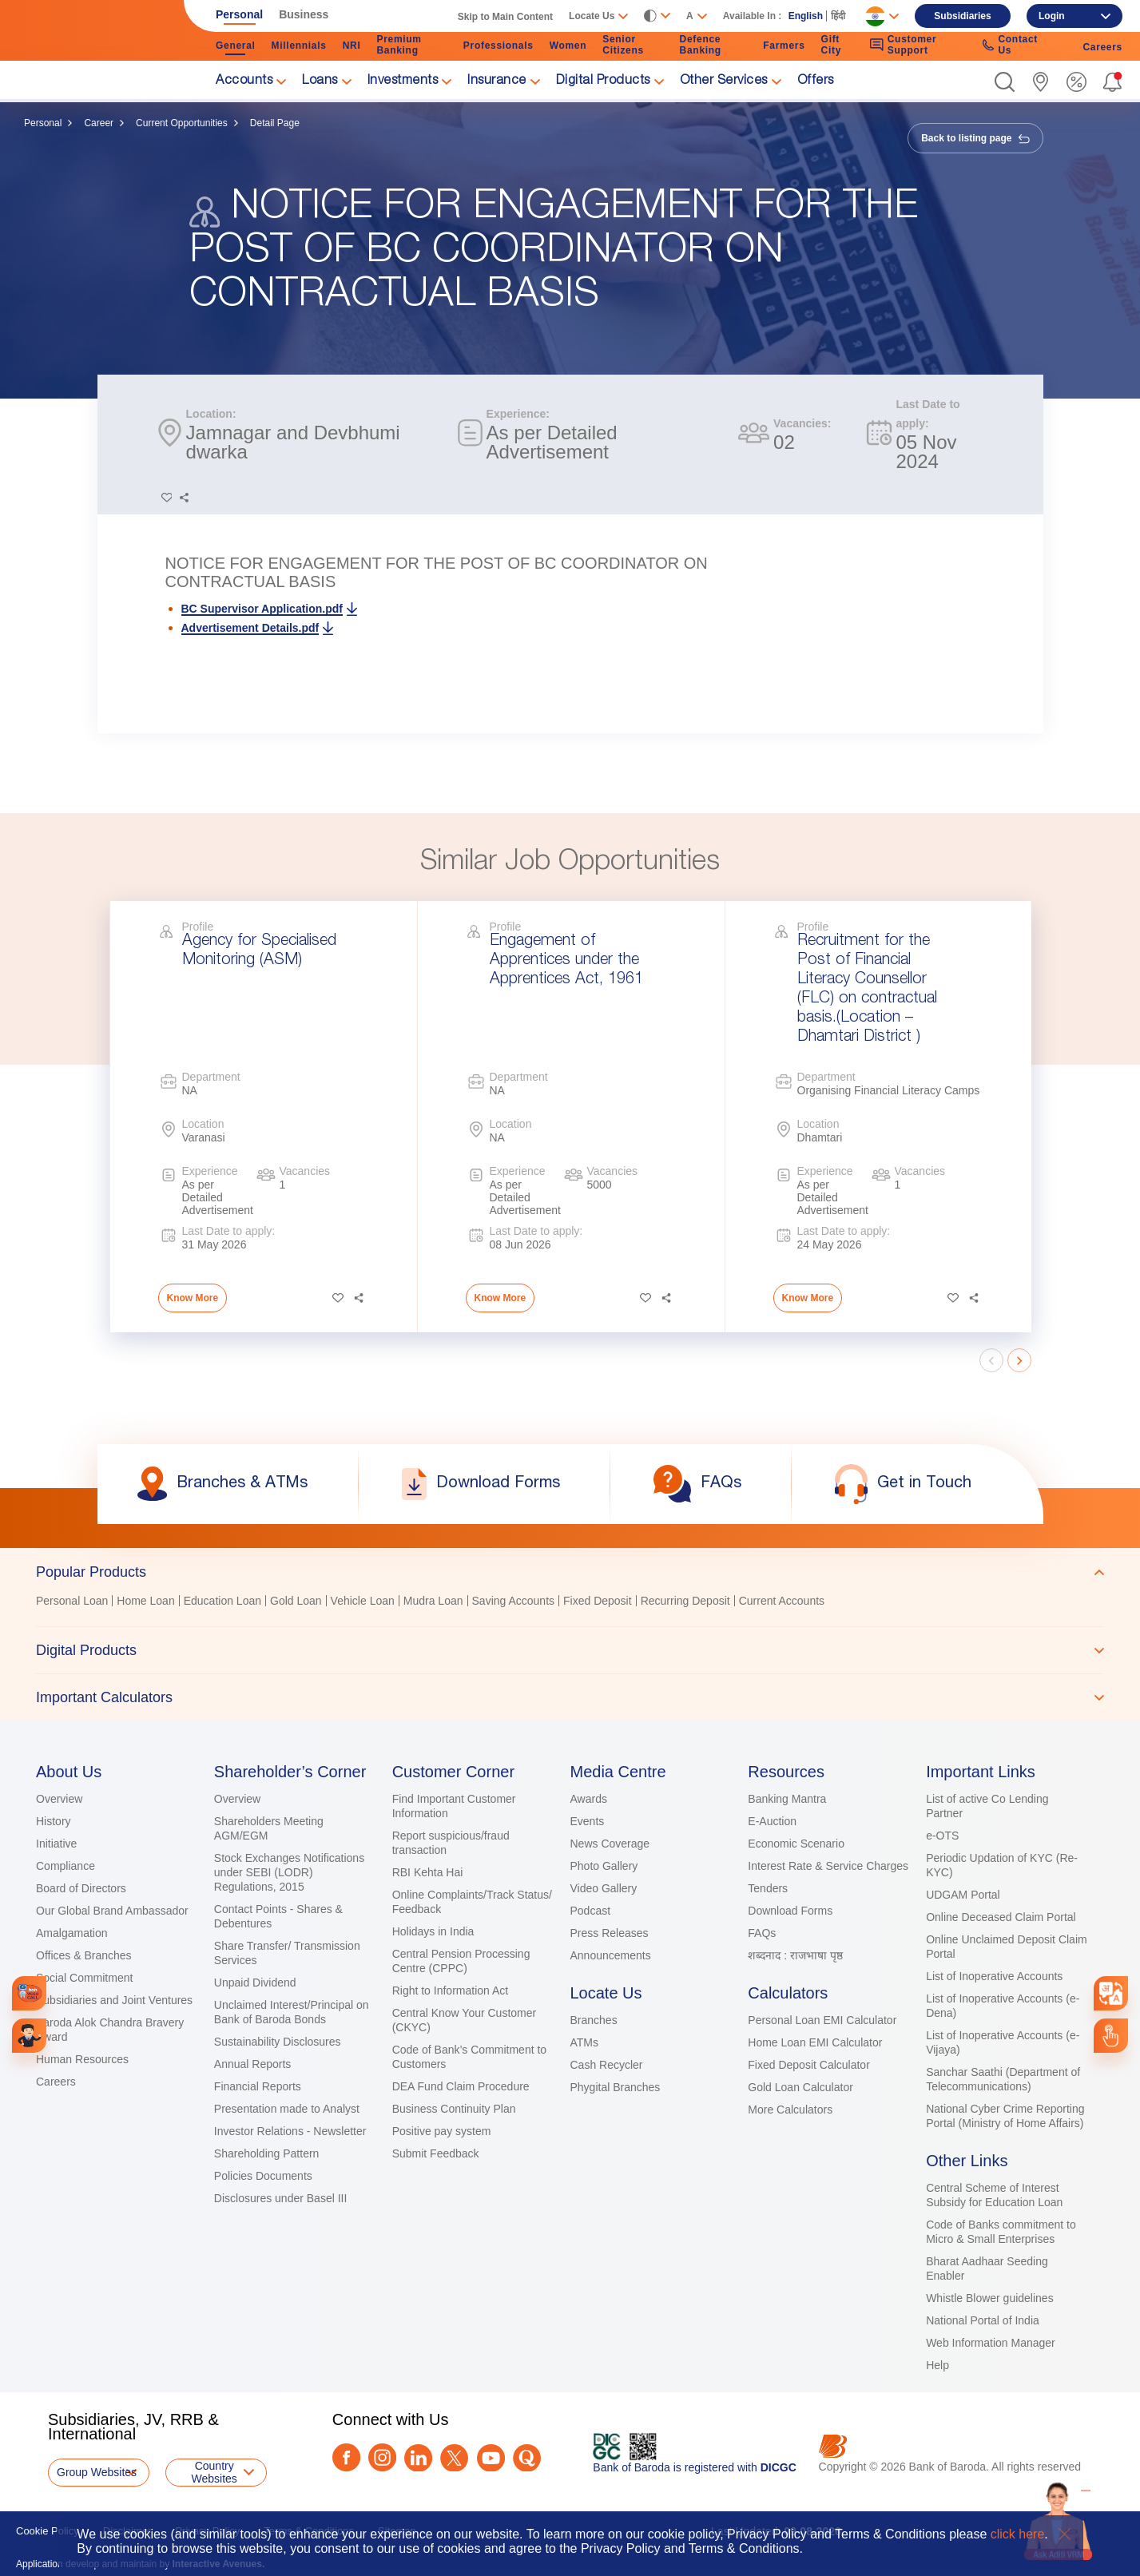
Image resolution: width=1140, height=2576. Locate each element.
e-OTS (942, 1835)
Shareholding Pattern (267, 2153)
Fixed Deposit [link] (597, 1600)
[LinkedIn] (418, 2458)
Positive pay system (441, 2131)
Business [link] (303, 14)
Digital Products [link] (603, 81)
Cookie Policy (47, 2531)
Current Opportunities (182, 123)
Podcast (590, 1910)
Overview (59, 1798)
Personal (43, 123)
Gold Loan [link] (296, 1600)
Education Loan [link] (222, 1600)
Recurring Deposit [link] (685, 1600)
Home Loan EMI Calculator (815, 2042)
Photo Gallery (604, 1866)
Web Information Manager (990, 2342)
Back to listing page (975, 138)
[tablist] (570, 1634)
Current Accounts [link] (781, 1600)
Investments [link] (403, 81)
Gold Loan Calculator (800, 2087)
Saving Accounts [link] (513, 1600)
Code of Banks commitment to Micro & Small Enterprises (1001, 2231)
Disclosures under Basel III (281, 2198)
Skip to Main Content (505, 16)
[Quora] (527, 2458)
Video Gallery (603, 1888)
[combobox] (1110, 1993)
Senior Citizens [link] (623, 45)
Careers (56, 2081)
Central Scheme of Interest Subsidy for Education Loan (994, 2195)
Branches (593, 2020)
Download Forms (790, 1910)
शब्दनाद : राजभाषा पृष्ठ (795, 1955)
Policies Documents (263, 2175)
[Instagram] (382, 2457)
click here (1018, 2534)
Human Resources (82, 2059)
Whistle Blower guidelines (990, 2298)
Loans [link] (320, 81)
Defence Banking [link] (700, 45)
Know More (193, 1298)
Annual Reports (253, 2064)
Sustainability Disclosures (277, 2041)
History (53, 1821)
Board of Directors (81, 1888)
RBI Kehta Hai (427, 1872)
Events (587, 1821)
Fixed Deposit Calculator (809, 2064)
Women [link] (568, 45)
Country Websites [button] (214, 2472)
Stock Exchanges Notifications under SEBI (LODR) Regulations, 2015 (289, 1872)
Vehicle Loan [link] (363, 1600)
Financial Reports (257, 2086)
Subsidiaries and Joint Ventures (114, 2000)
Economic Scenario (796, 1843)
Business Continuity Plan (454, 2108)
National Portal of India (982, 2320)
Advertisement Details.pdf (250, 627)
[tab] (570, 1572)
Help (937, 2365)
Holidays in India (433, 1931)
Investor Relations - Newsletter (290, 2131)
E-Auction (772, 1821)
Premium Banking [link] (398, 45)
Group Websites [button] (97, 2472)
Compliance (65, 1866)
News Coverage (609, 1843)
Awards (588, 1798)
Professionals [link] (498, 45)
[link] (1041, 82)
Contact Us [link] (1010, 45)
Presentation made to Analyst (286, 2108)
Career (98, 123)
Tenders (768, 1888)
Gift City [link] (831, 45)
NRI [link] (352, 45)
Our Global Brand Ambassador (112, 1910)
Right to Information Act (450, 1990)
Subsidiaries (962, 16)
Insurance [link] (496, 81)
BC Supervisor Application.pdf (262, 608)
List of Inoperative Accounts (994, 1976)
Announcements (610, 1955)
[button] (1005, 82)
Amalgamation (72, 1933)
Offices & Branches (84, 1955)
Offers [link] (815, 81)
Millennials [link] (299, 45)
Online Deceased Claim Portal (1001, 1917)
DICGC (778, 2467)
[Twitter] (454, 2458)
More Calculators (790, 2109)
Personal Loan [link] (72, 1600)
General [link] (236, 45)
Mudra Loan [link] (433, 1600)
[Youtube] (491, 2458)
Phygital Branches (615, 2087)
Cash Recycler (606, 2064)
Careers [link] (1102, 47)
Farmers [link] (783, 45)
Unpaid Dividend (255, 1982)
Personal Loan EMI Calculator (822, 2020)
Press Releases (609, 1933)
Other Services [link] (724, 81)
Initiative (56, 1843)
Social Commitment (84, 1977)
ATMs (584, 2042)
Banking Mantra (787, 1798)
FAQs (762, 1933)
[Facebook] (346, 2457)
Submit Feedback (435, 2153)
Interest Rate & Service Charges (828, 1866)
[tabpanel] (570, 1602)
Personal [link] (239, 14)
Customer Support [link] (903, 45)
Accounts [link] (244, 81)
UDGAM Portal (963, 1894)
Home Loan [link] (145, 1600)
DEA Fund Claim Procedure (461, 2086)
